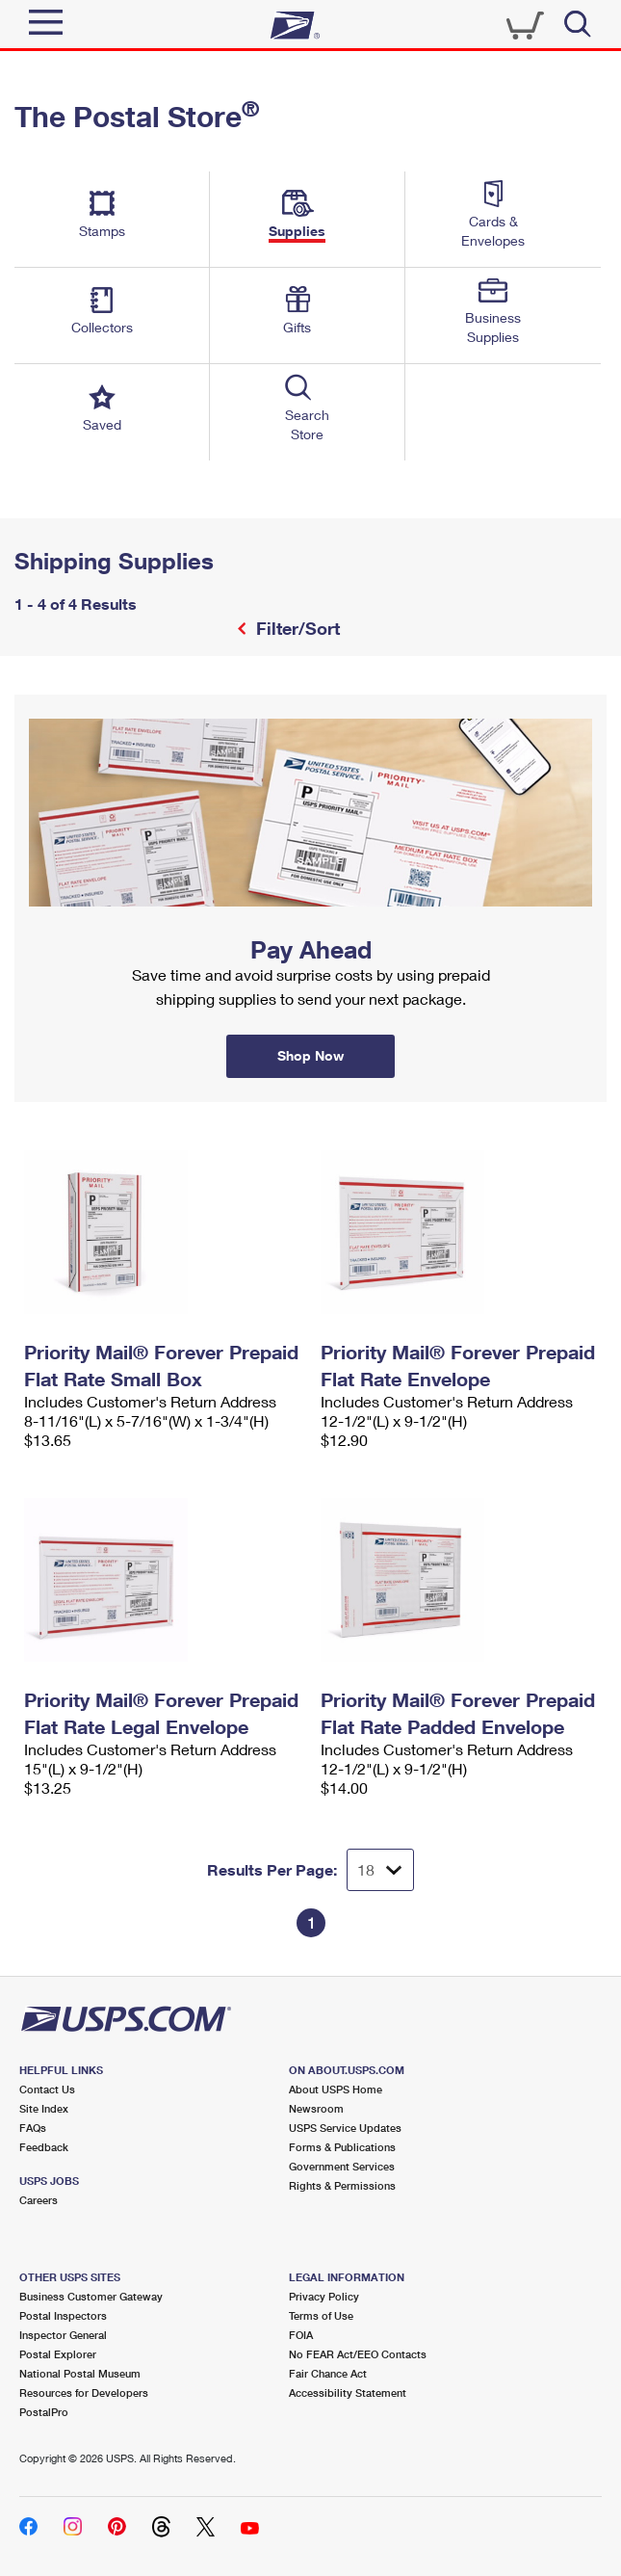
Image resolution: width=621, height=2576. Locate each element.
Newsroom (316, 2108)
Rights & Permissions (342, 2185)
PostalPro (43, 2411)
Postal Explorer (57, 2354)
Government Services (342, 2166)
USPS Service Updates (345, 2127)
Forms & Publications (342, 2147)
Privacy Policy (324, 2296)
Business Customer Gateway (91, 2296)
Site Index (43, 2108)
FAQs (32, 2127)
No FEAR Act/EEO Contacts (358, 2354)
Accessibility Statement (347, 2392)
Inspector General (63, 2334)
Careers (38, 2200)
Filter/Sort (295, 628)
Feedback (43, 2147)
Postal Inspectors (63, 2315)
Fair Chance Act (328, 2373)
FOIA (301, 2334)
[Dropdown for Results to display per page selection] (380, 1870)
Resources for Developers (83, 2392)
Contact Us (47, 2089)
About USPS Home (335, 2089)
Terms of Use (321, 2315)
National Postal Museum (80, 2373)
